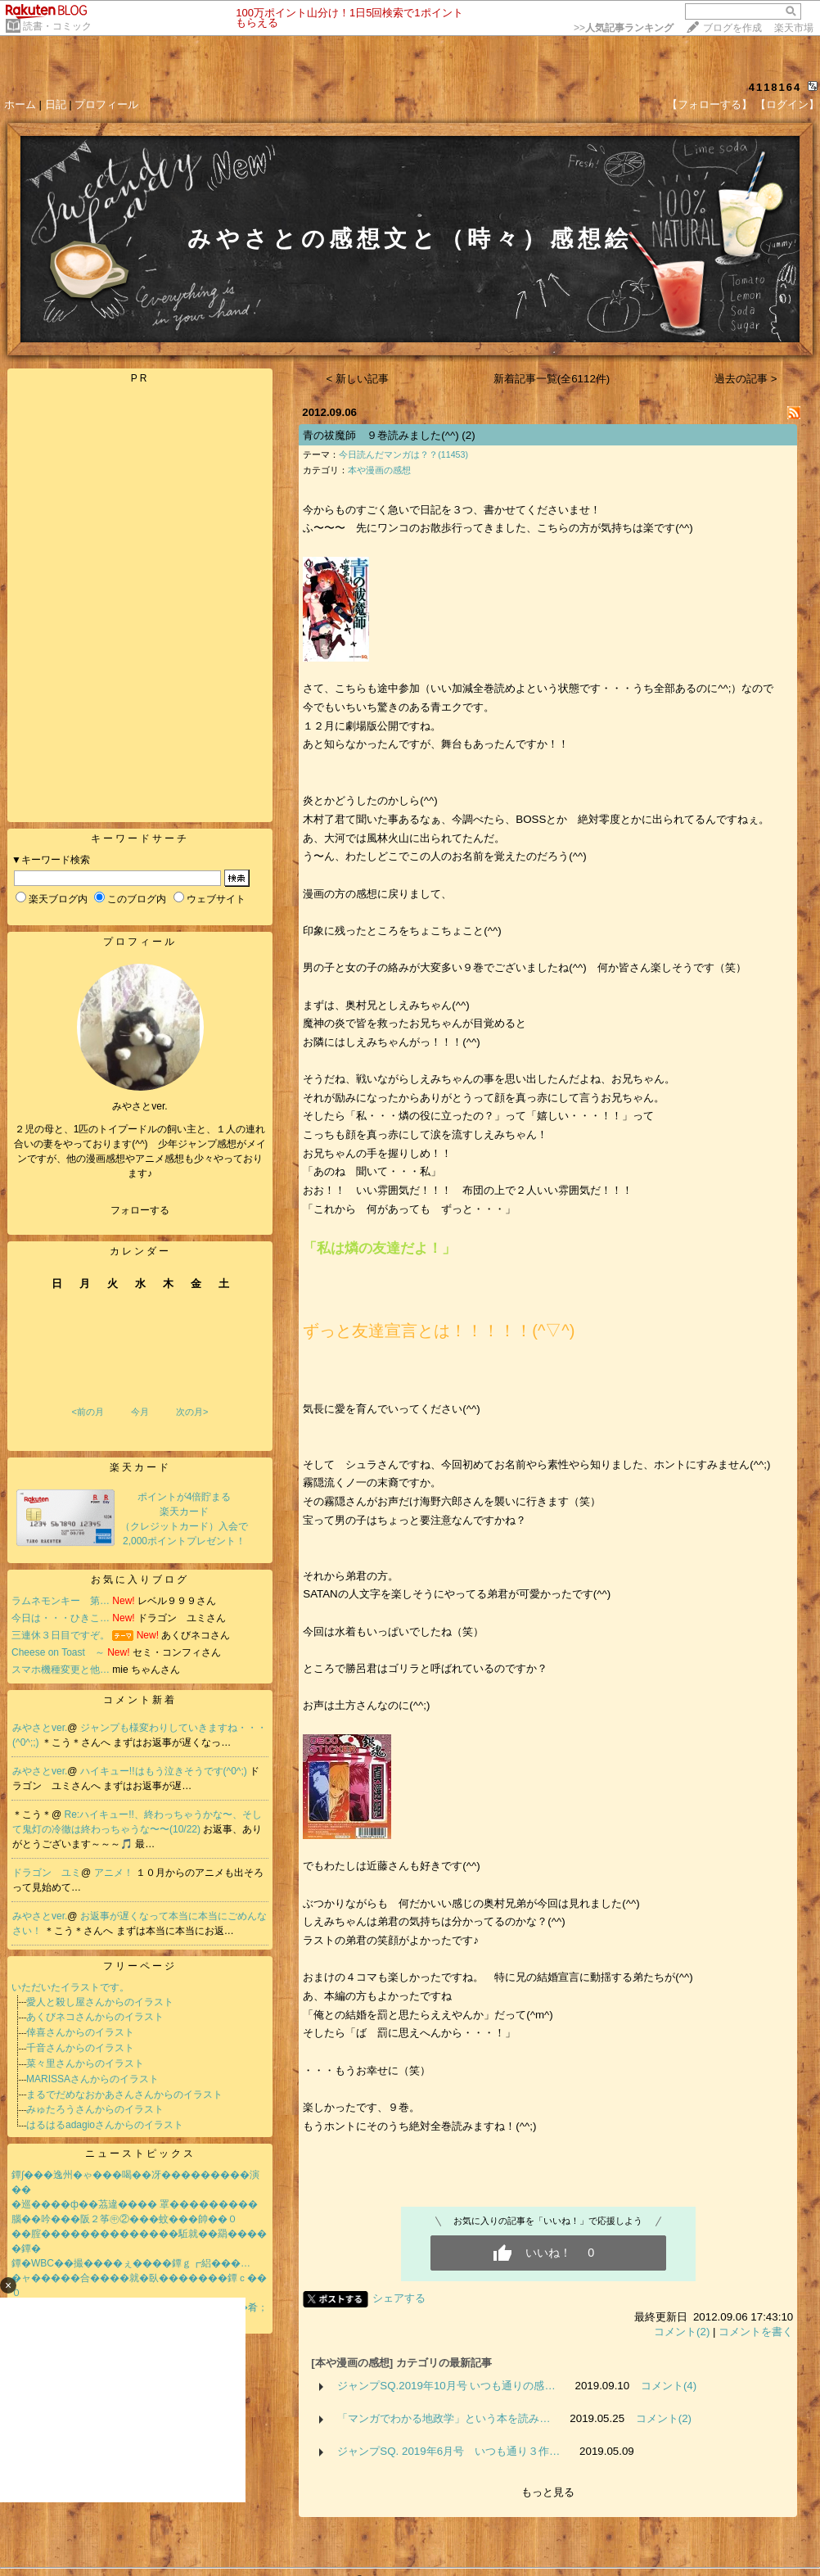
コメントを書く (756, 2331)
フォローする (139, 1210)
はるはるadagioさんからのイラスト (104, 2125)
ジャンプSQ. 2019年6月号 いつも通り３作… (448, 2451)
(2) (468, 435)
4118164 (775, 87)
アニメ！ (115, 1872)
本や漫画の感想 (379, 470)
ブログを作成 (732, 28)
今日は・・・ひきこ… (60, 1618)
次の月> (192, 1412)
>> (624, 28)
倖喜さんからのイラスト (80, 2032)
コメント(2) (682, 2331)
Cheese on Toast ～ (58, 1652)
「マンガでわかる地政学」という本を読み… (443, 2418)
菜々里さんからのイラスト (85, 2063)
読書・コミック (57, 26)
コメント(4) (668, 2385)
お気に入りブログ (140, 1579)
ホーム (20, 104)
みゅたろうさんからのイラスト (95, 2109)
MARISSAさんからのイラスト (92, 2079)
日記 (55, 104)
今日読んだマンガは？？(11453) (403, 454)
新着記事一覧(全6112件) (551, 379)
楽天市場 (793, 28)
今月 (140, 1412)
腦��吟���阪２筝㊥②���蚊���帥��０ (124, 2219)
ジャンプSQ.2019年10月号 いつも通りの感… (446, 2385)
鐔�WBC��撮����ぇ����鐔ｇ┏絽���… (130, 2263)
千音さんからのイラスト (80, 2048)
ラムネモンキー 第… (60, 1601)
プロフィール (106, 104)
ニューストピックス (140, 2153)
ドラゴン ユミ (46, 1872)
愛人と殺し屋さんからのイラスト (99, 2002)
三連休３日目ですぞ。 (60, 1635)
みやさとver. (39, 1727)
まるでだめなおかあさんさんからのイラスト (124, 2094)
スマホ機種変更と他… (60, 1669)
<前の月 (87, 1412)
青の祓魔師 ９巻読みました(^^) (380, 435)
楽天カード (140, 1467)
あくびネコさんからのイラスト (95, 2016)
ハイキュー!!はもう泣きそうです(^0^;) (165, 1771)
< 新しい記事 (358, 379)
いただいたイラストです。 (70, 1987)
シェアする (399, 2298)
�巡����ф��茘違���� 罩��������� (134, 2204)
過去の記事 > (745, 379)
